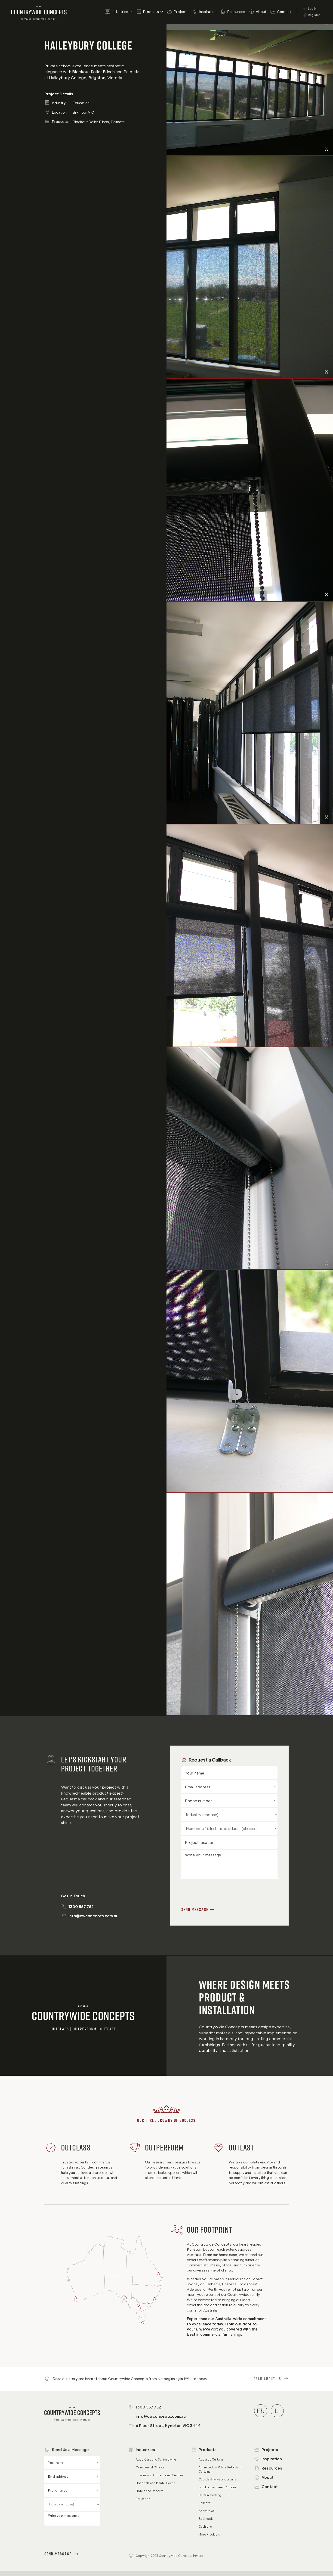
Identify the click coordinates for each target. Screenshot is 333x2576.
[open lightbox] (249, 92)
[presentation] (216, 1892)
